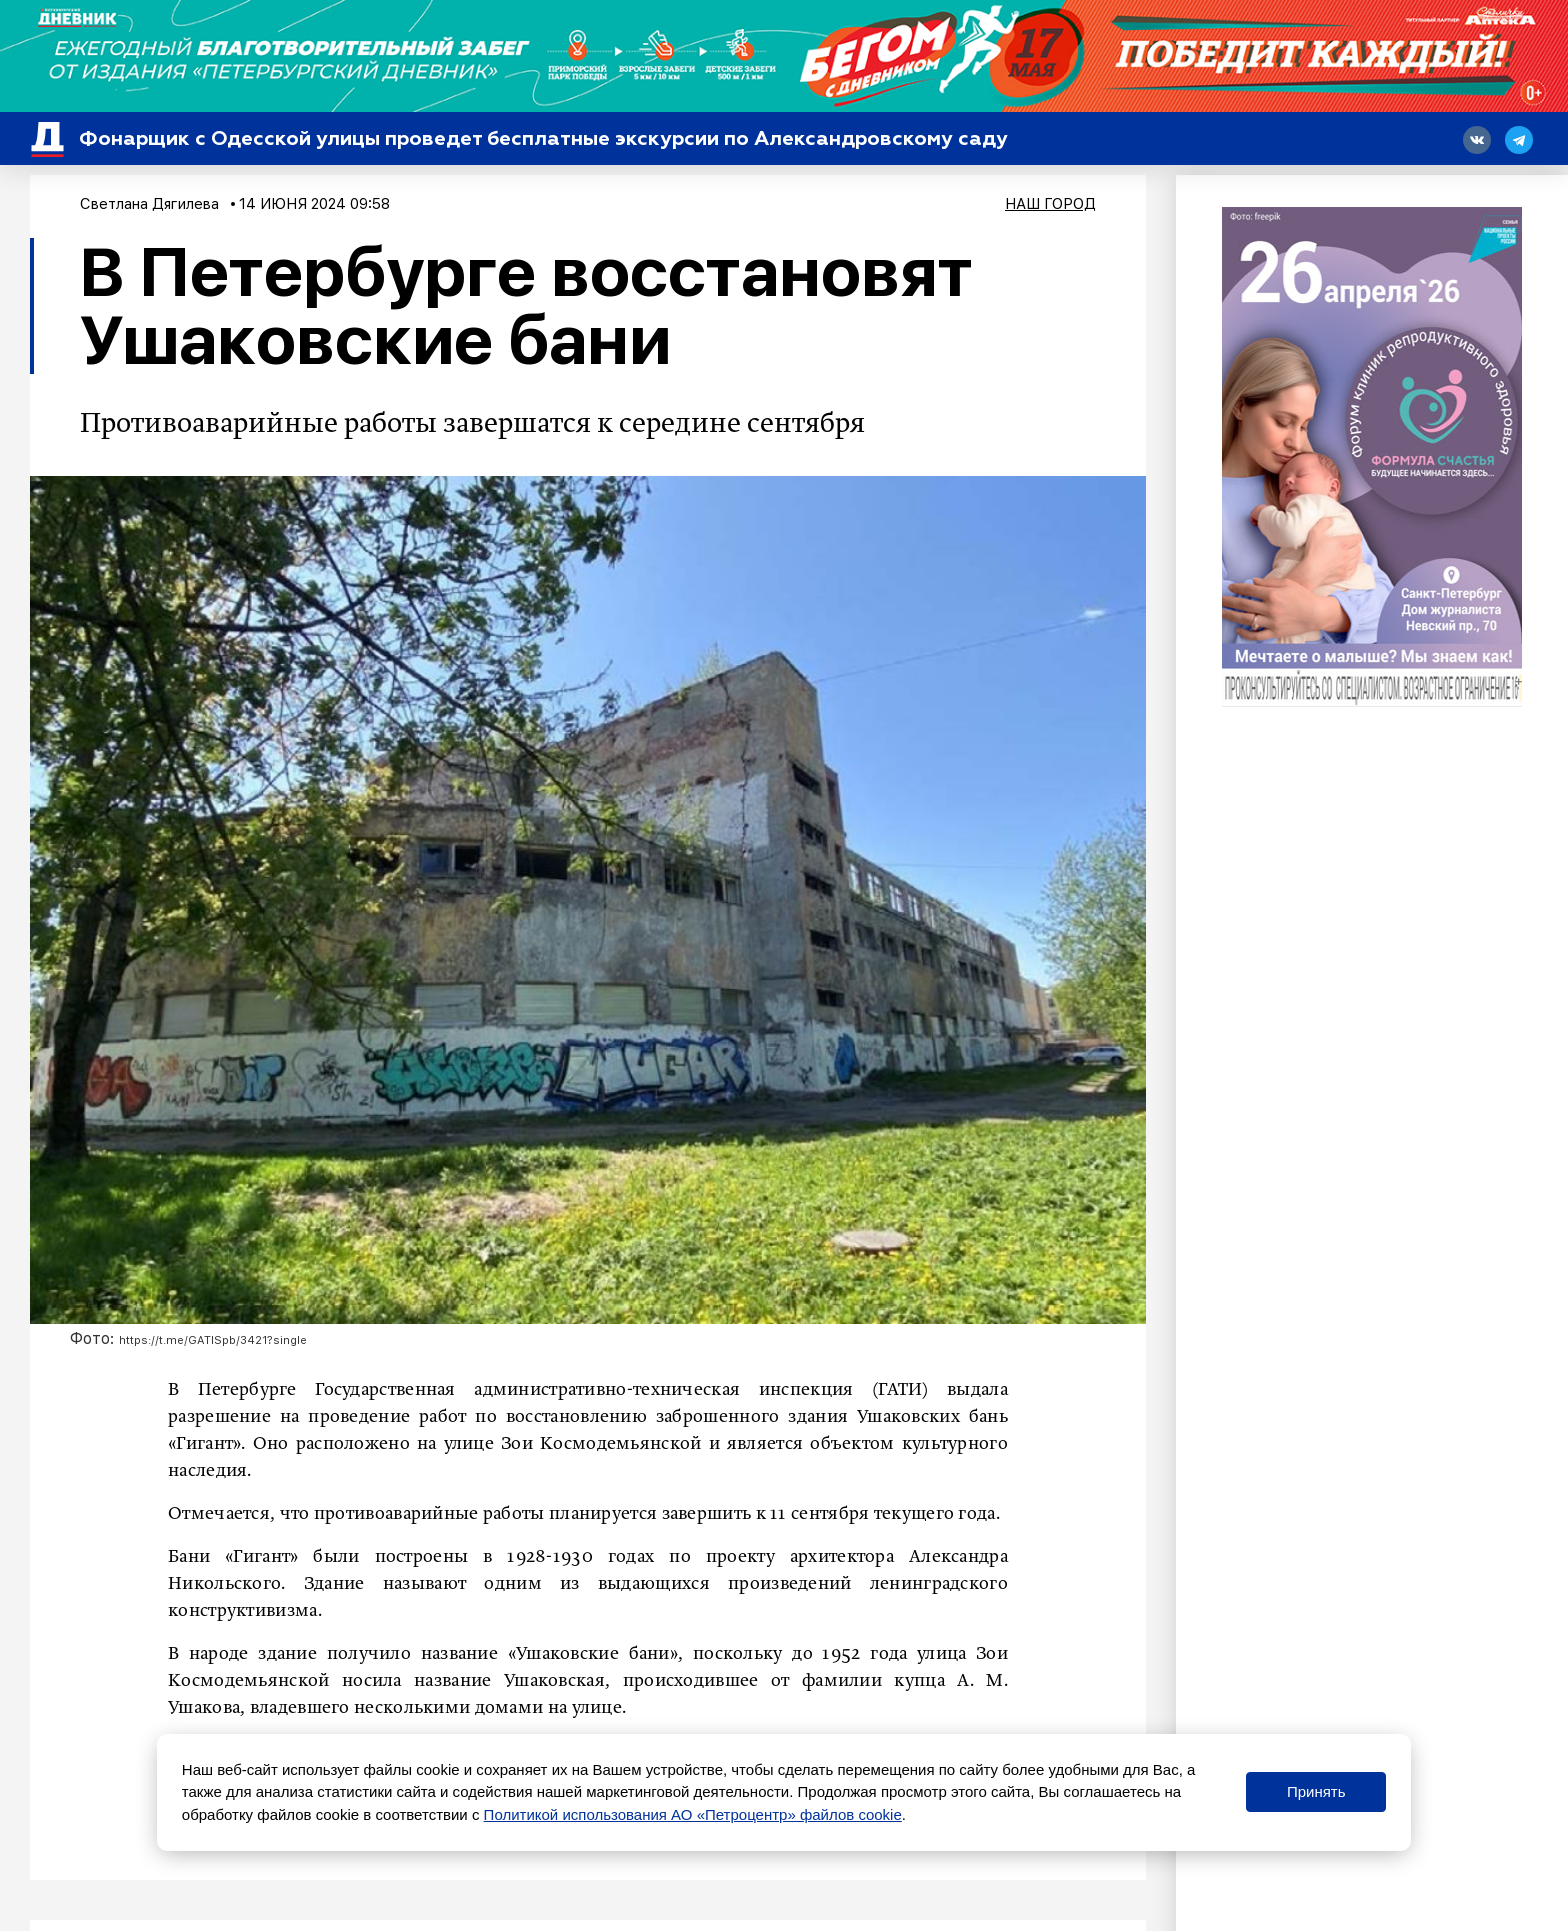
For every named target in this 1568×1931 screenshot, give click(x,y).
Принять (1316, 1791)
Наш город (1050, 204)
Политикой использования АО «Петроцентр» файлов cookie (693, 1814)
